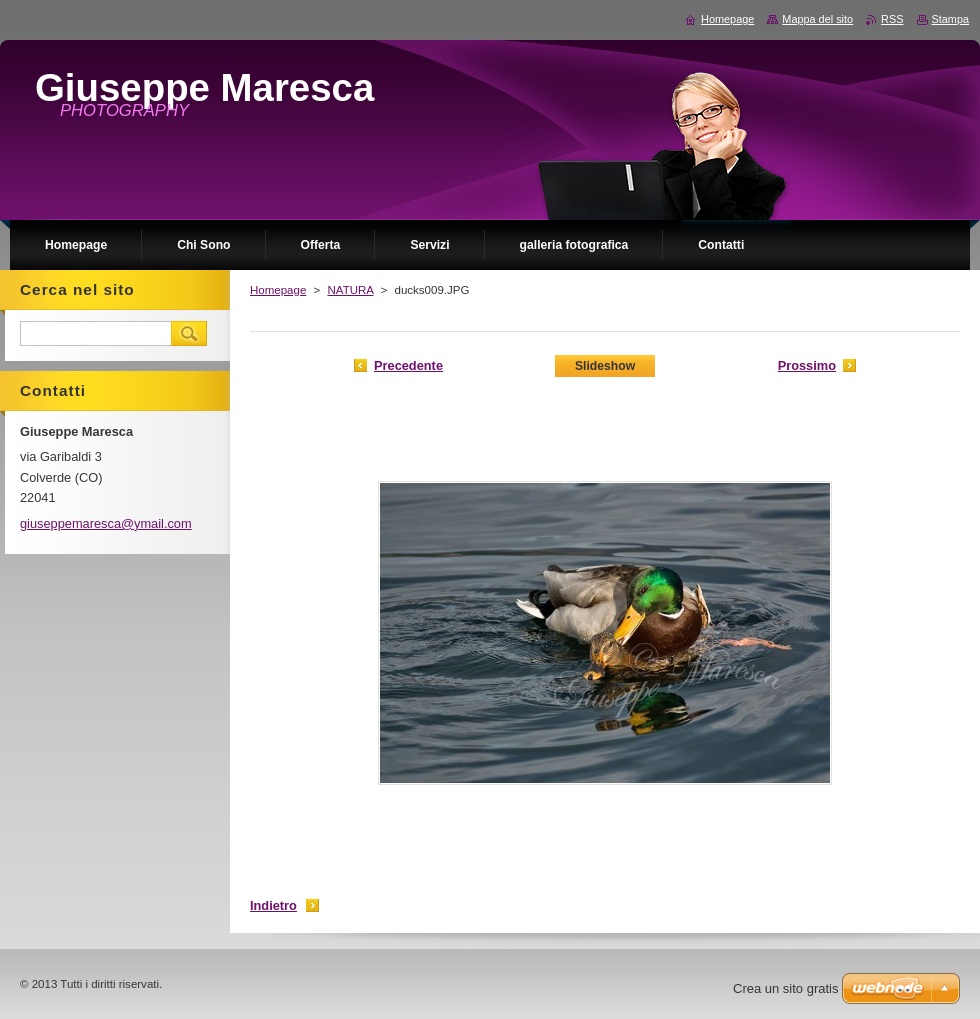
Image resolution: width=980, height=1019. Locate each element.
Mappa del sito (817, 19)
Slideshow (605, 366)
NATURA (350, 290)
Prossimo (807, 365)
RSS (892, 19)
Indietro (273, 905)
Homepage (278, 290)
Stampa (950, 19)
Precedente (408, 365)
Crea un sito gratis (786, 988)
